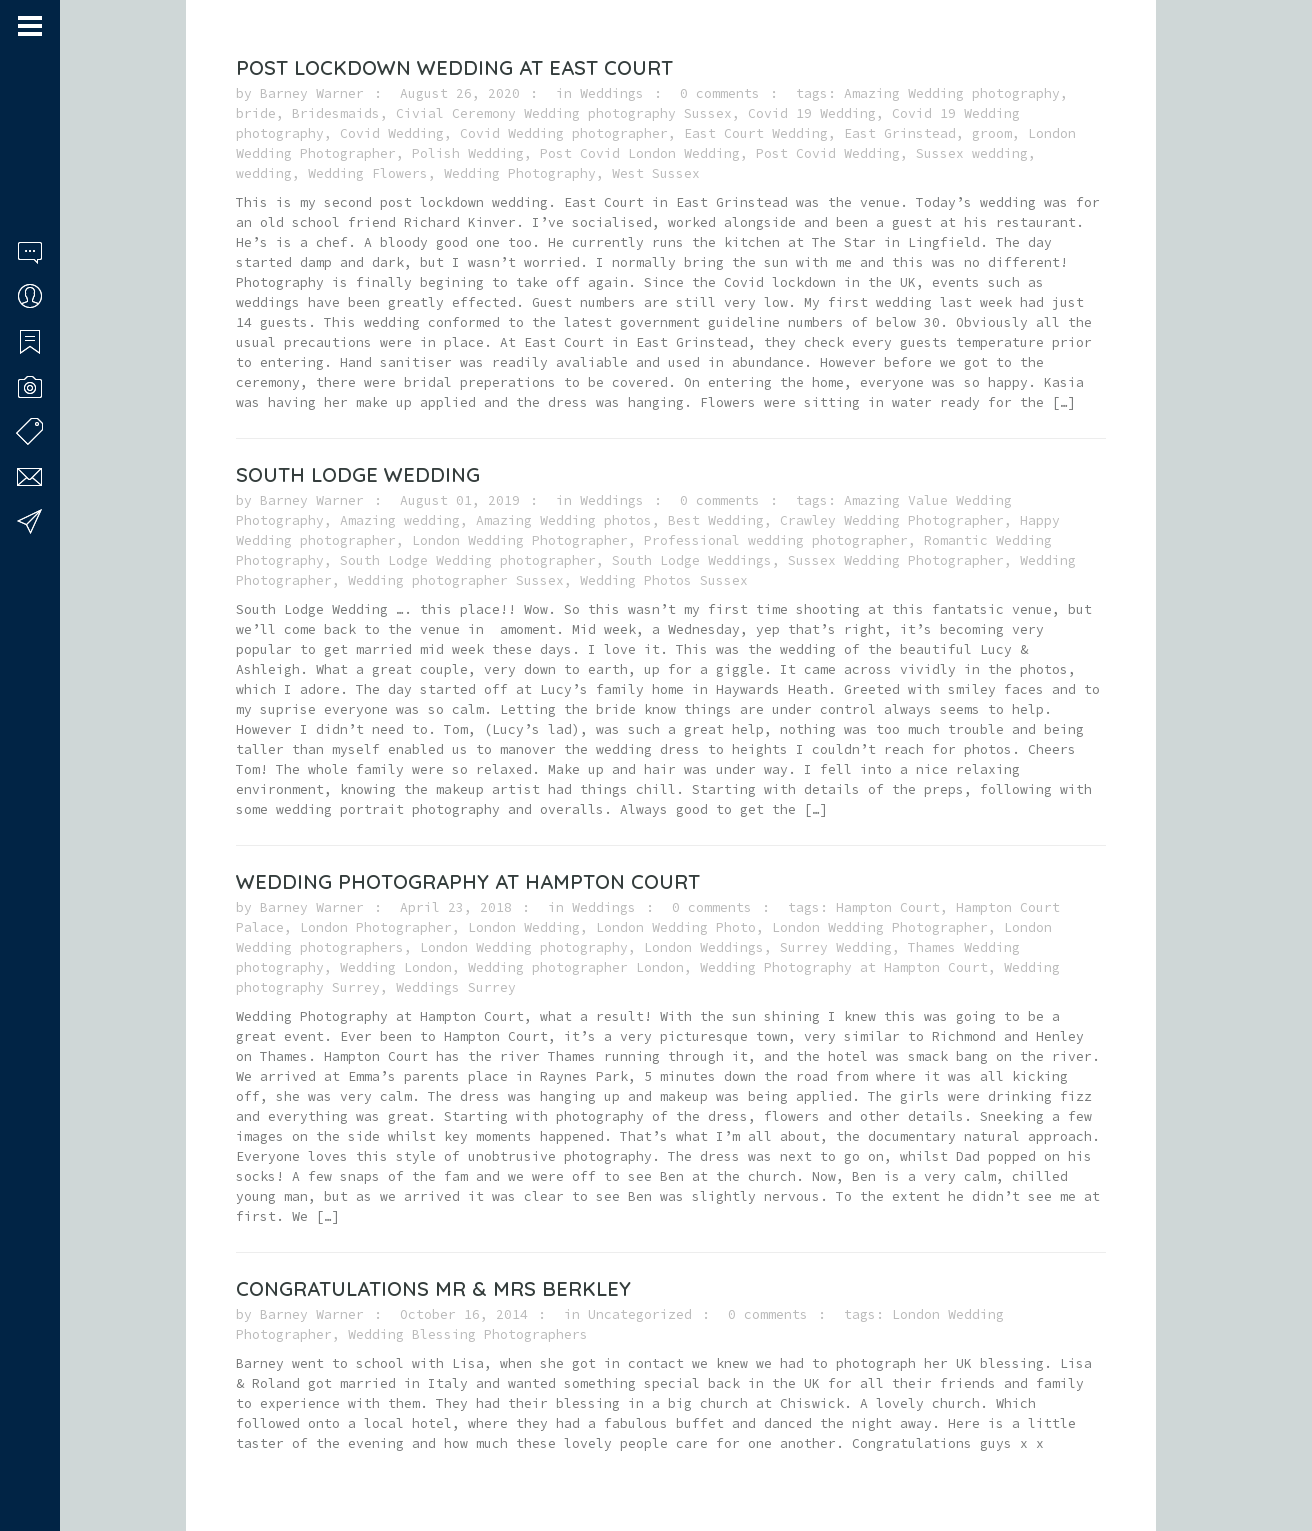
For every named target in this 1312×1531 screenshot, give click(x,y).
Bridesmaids (336, 113)
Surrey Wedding (836, 947)
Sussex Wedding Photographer (896, 560)
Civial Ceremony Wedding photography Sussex (564, 113)
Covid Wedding (392, 133)
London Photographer (376, 927)
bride (256, 113)
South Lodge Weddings (692, 560)
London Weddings (704, 947)
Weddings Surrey (456, 987)
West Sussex (656, 173)
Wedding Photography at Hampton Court (468, 881)
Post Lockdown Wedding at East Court (454, 67)
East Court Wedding (756, 133)
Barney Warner (312, 93)
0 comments (720, 93)
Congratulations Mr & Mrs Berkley (433, 1288)
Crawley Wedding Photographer (892, 520)
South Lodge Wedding (358, 474)
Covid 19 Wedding (812, 113)
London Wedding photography (524, 947)
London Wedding (524, 927)
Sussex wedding (972, 153)
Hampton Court (888, 907)
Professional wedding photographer (776, 540)
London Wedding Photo (676, 927)
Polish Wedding (468, 153)
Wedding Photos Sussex (664, 580)
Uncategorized (640, 1314)
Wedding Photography (520, 173)
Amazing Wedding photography (952, 93)
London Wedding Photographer (520, 540)
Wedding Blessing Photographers (468, 1334)
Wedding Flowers (368, 173)
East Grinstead (900, 133)
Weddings (612, 93)
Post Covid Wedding (828, 153)
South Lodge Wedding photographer (468, 560)
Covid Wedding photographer (564, 133)
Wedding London (396, 967)
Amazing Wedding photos (564, 520)
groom (992, 133)
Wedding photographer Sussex (456, 580)
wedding (264, 173)
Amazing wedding (400, 520)
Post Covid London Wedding (640, 153)
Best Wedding (716, 520)
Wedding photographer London (576, 967)
